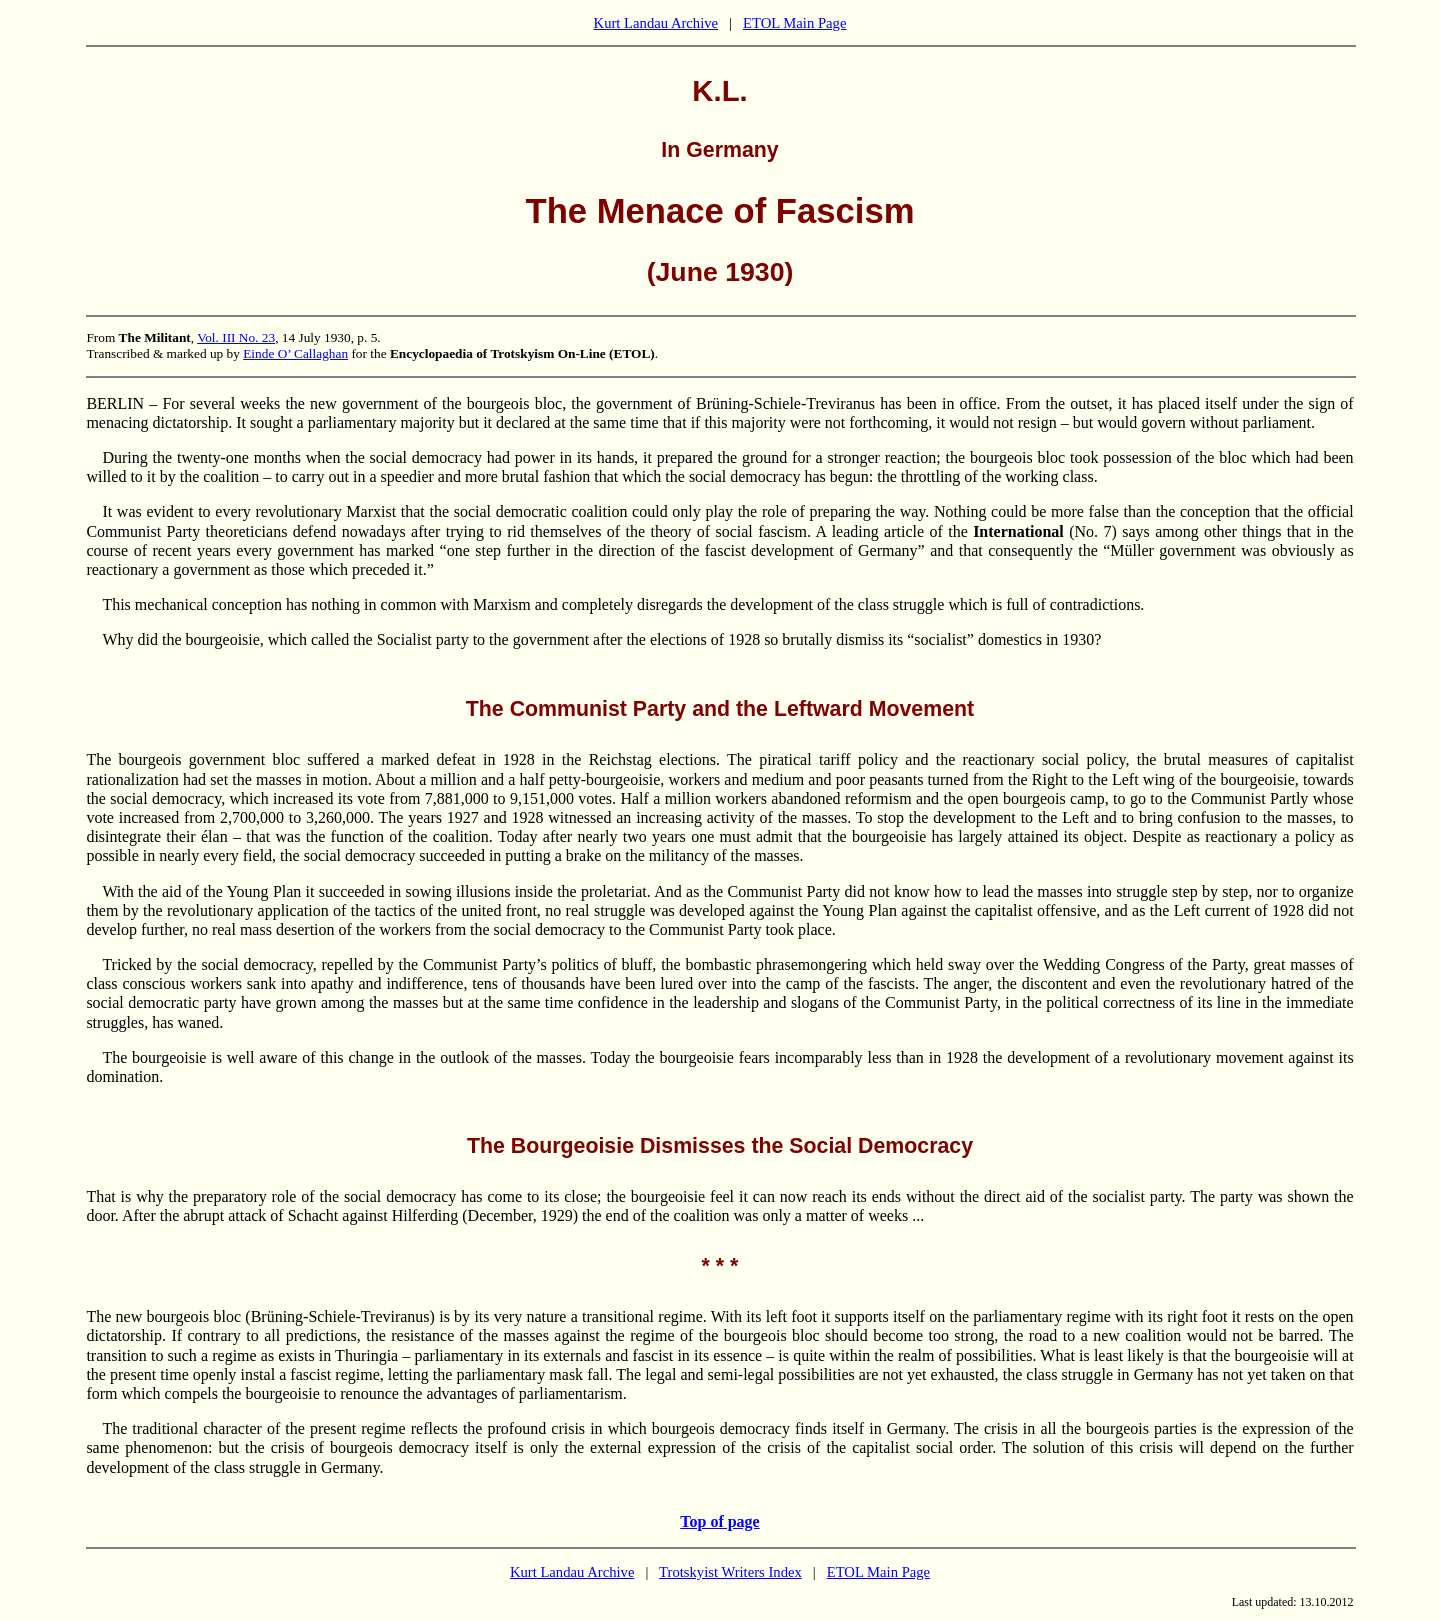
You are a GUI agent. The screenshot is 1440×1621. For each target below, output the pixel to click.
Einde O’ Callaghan (295, 353)
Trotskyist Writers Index (730, 1572)
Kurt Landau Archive (656, 23)
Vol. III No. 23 (236, 337)
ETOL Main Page (794, 23)
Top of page (719, 1521)
